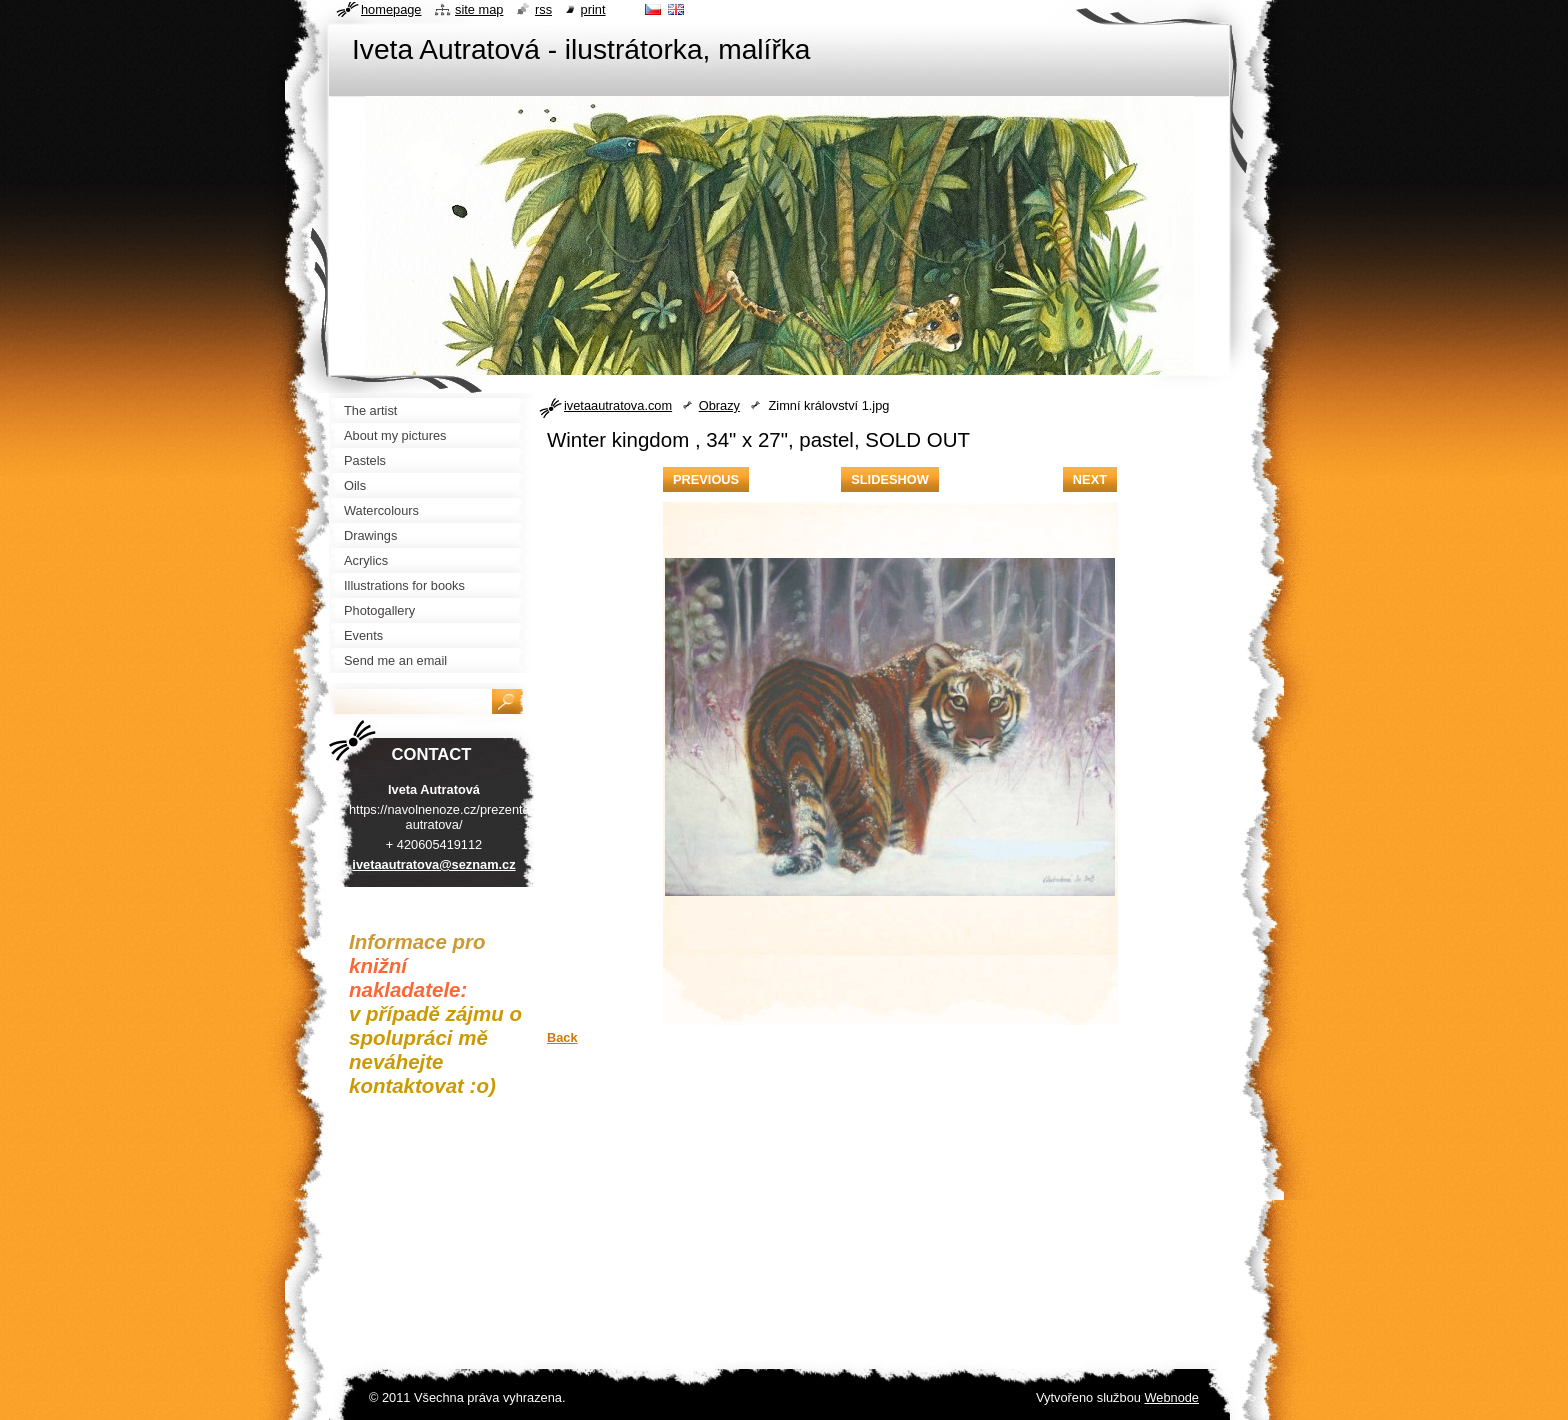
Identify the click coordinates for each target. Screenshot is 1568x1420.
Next (1090, 479)
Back (562, 1037)
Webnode (1171, 1397)
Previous (706, 479)
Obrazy (719, 405)
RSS (543, 9)
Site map (479, 9)
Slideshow (890, 479)
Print (593, 9)
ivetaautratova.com (618, 405)
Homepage (391, 9)
